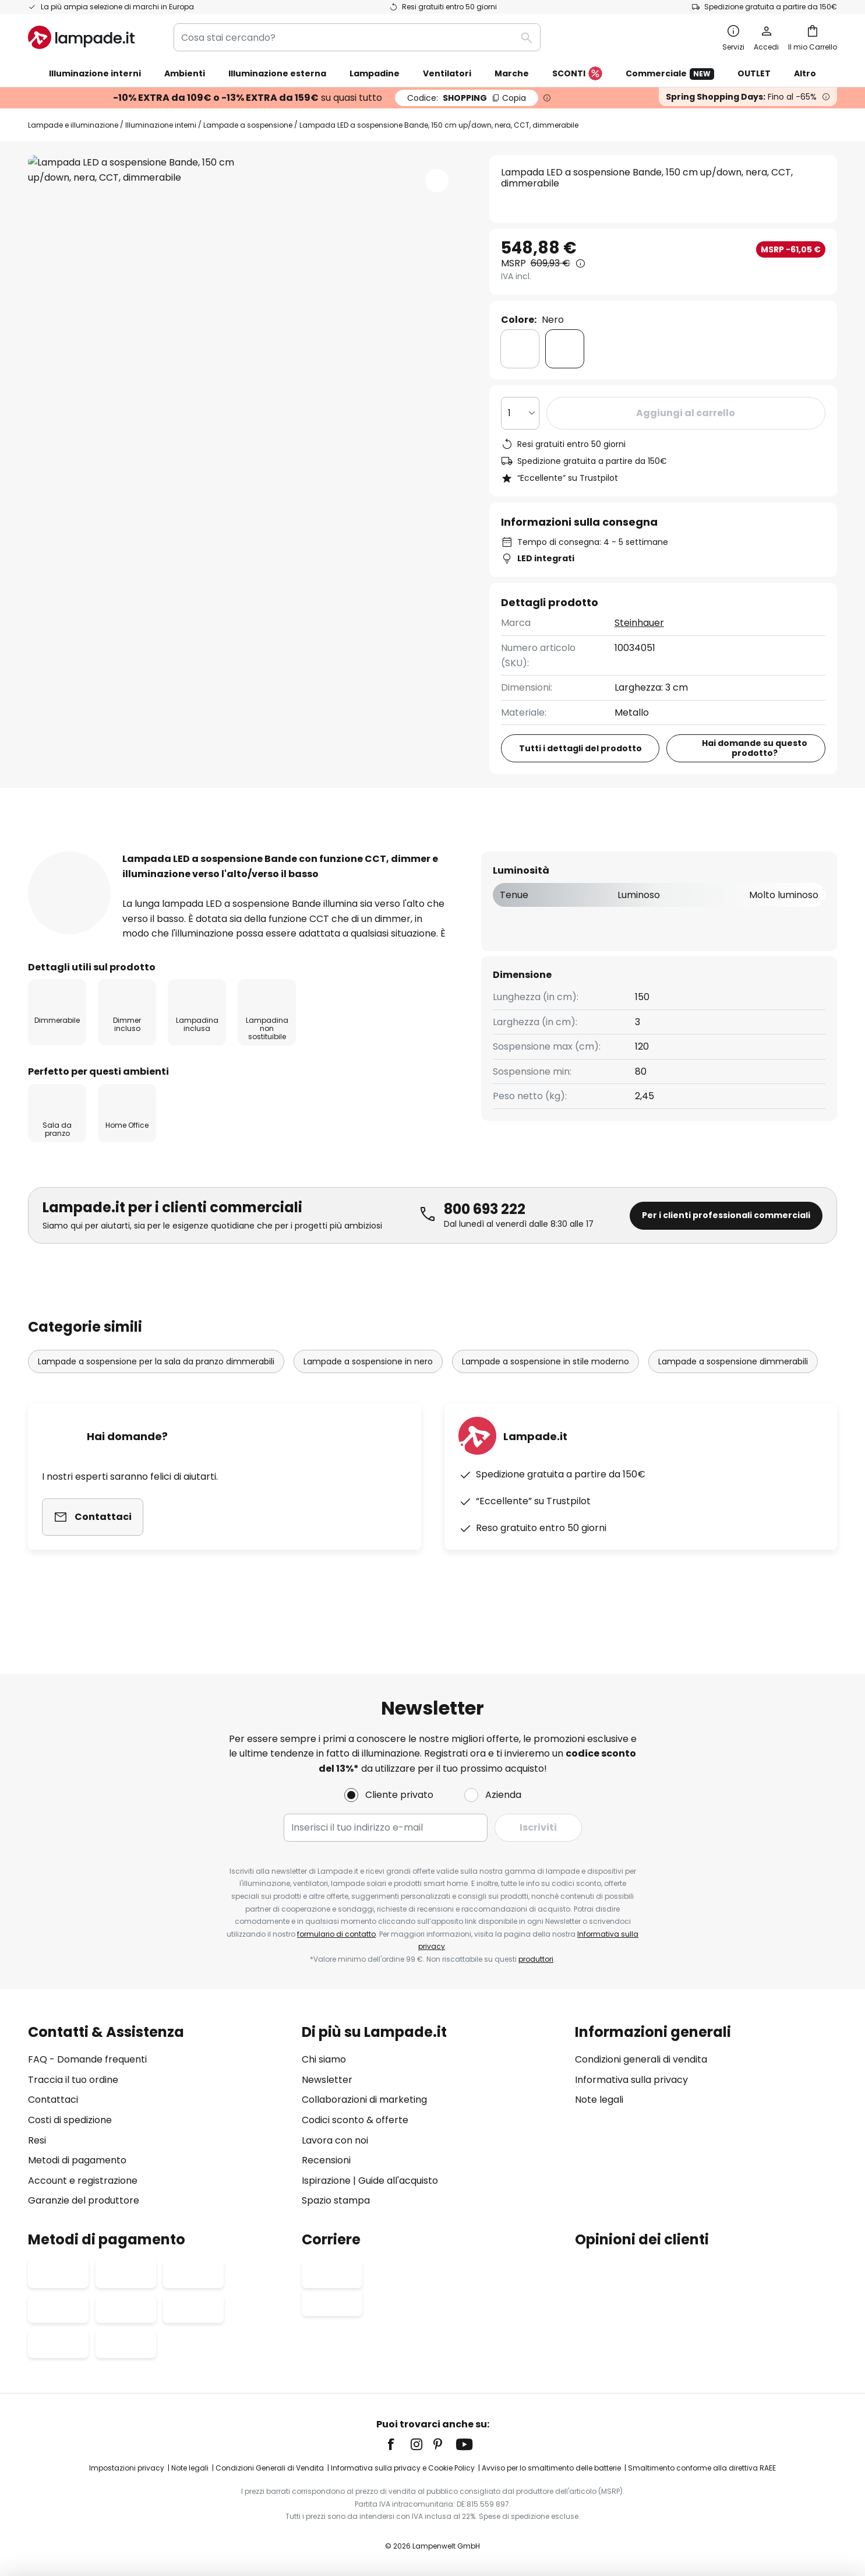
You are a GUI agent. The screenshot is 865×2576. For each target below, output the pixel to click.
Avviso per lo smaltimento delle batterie (551, 2468)
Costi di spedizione (70, 2120)
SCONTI (577, 74)
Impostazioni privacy (126, 2468)
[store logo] (81, 37)
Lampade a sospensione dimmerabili (733, 1399)
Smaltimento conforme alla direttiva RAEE (702, 2468)
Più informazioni (169, 850)
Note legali (599, 2099)
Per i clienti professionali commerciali (726, 1252)
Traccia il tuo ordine (73, 2079)
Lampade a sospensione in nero (368, 1399)
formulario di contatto (336, 1934)
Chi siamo (324, 2059)
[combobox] (357, 37)
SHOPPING (466, 98)
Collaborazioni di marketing (364, 2099)
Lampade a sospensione (247, 125)
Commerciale (670, 74)
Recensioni (286, 850)
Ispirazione (326, 2180)
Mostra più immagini (245, 190)
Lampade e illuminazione (73, 125)
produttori (535, 1959)
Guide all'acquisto (398, 2180)
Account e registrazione (82, 2180)
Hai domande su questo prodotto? (754, 748)
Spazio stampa (336, 2200)
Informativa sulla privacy (631, 2079)
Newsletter (327, 2079)
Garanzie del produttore (83, 2200)
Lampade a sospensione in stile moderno (545, 1399)
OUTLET (754, 73)
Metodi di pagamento (77, 2160)
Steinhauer (639, 622)
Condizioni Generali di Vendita (270, 2468)
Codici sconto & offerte (355, 2120)
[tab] (60, 851)
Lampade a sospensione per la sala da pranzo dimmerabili (156, 1399)
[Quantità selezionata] (520, 413)
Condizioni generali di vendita (641, 2059)
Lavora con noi (335, 2140)
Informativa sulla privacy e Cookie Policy (403, 2468)
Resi (37, 2140)
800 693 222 (484, 1246)
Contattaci (53, 2099)
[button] (437, 180)
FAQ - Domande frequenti (87, 2059)
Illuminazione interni (160, 125)
